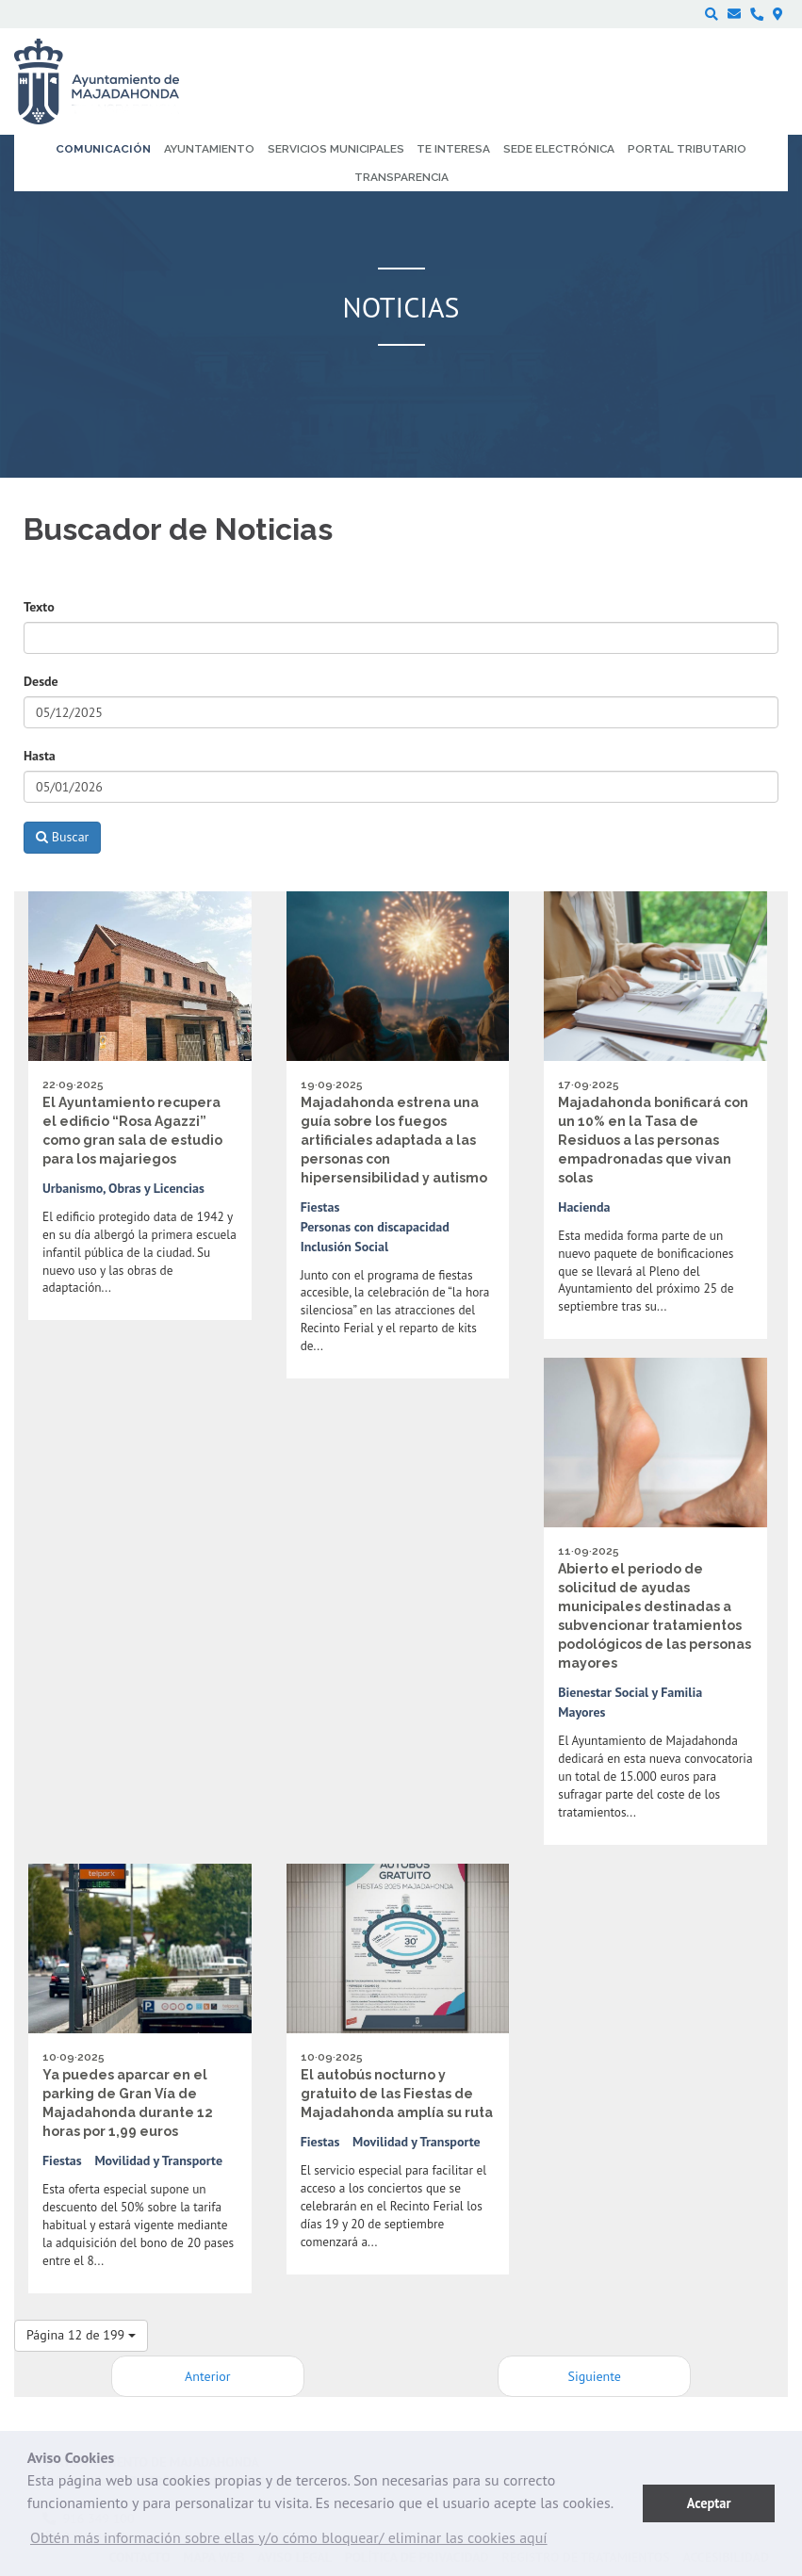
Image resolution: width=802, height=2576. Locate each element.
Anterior (207, 2376)
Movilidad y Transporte (158, 2160)
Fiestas (320, 1206)
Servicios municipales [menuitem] (336, 148)
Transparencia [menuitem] (401, 177)
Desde (41, 681)
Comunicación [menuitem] (103, 148)
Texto (39, 606)
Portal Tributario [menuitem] (687, 148)
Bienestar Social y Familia (630, 1692)
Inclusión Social (345, 1246)
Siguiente (594, 2376)
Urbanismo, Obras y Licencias (123, 1188)
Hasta (40, 755)
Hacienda (584, 1206)
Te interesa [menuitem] (453, 148)
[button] (288, 2542)
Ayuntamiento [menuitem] (209, 148)
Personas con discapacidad (375, 1226)
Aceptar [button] (709, 2503)
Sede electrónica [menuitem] (558, 148)
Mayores (581, 1712)
